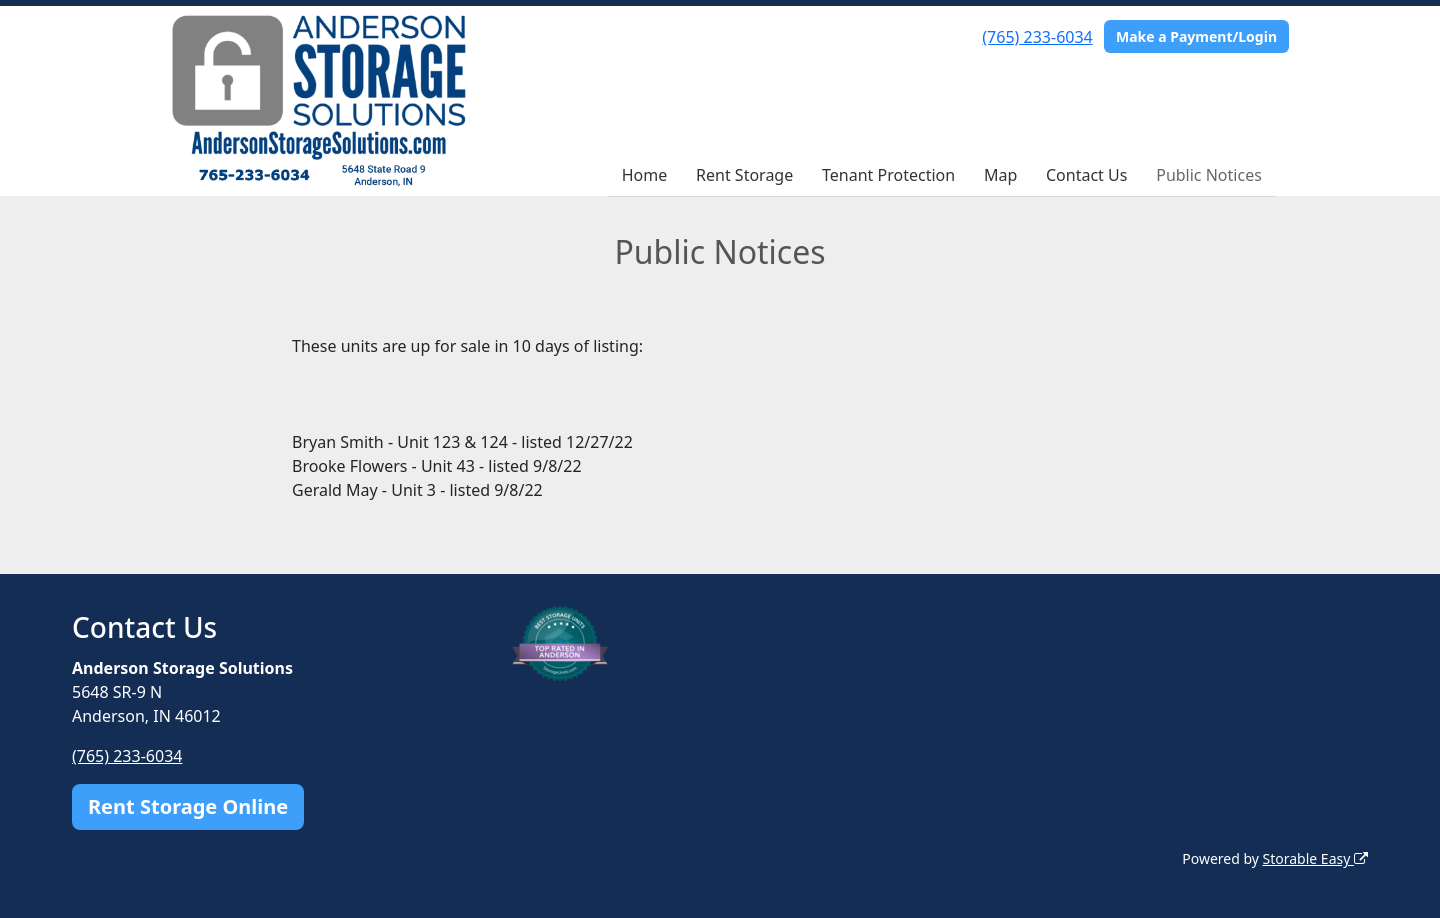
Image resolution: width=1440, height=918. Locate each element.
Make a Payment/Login (1196, 36)
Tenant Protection (888, 175)
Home (645, 175)
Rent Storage (744, 175)
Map (1000, 175)
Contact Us (1086, 175)
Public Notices (1209, 175)
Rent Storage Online (188, 806)
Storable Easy (1315, 858)
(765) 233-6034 (1037, 37)
